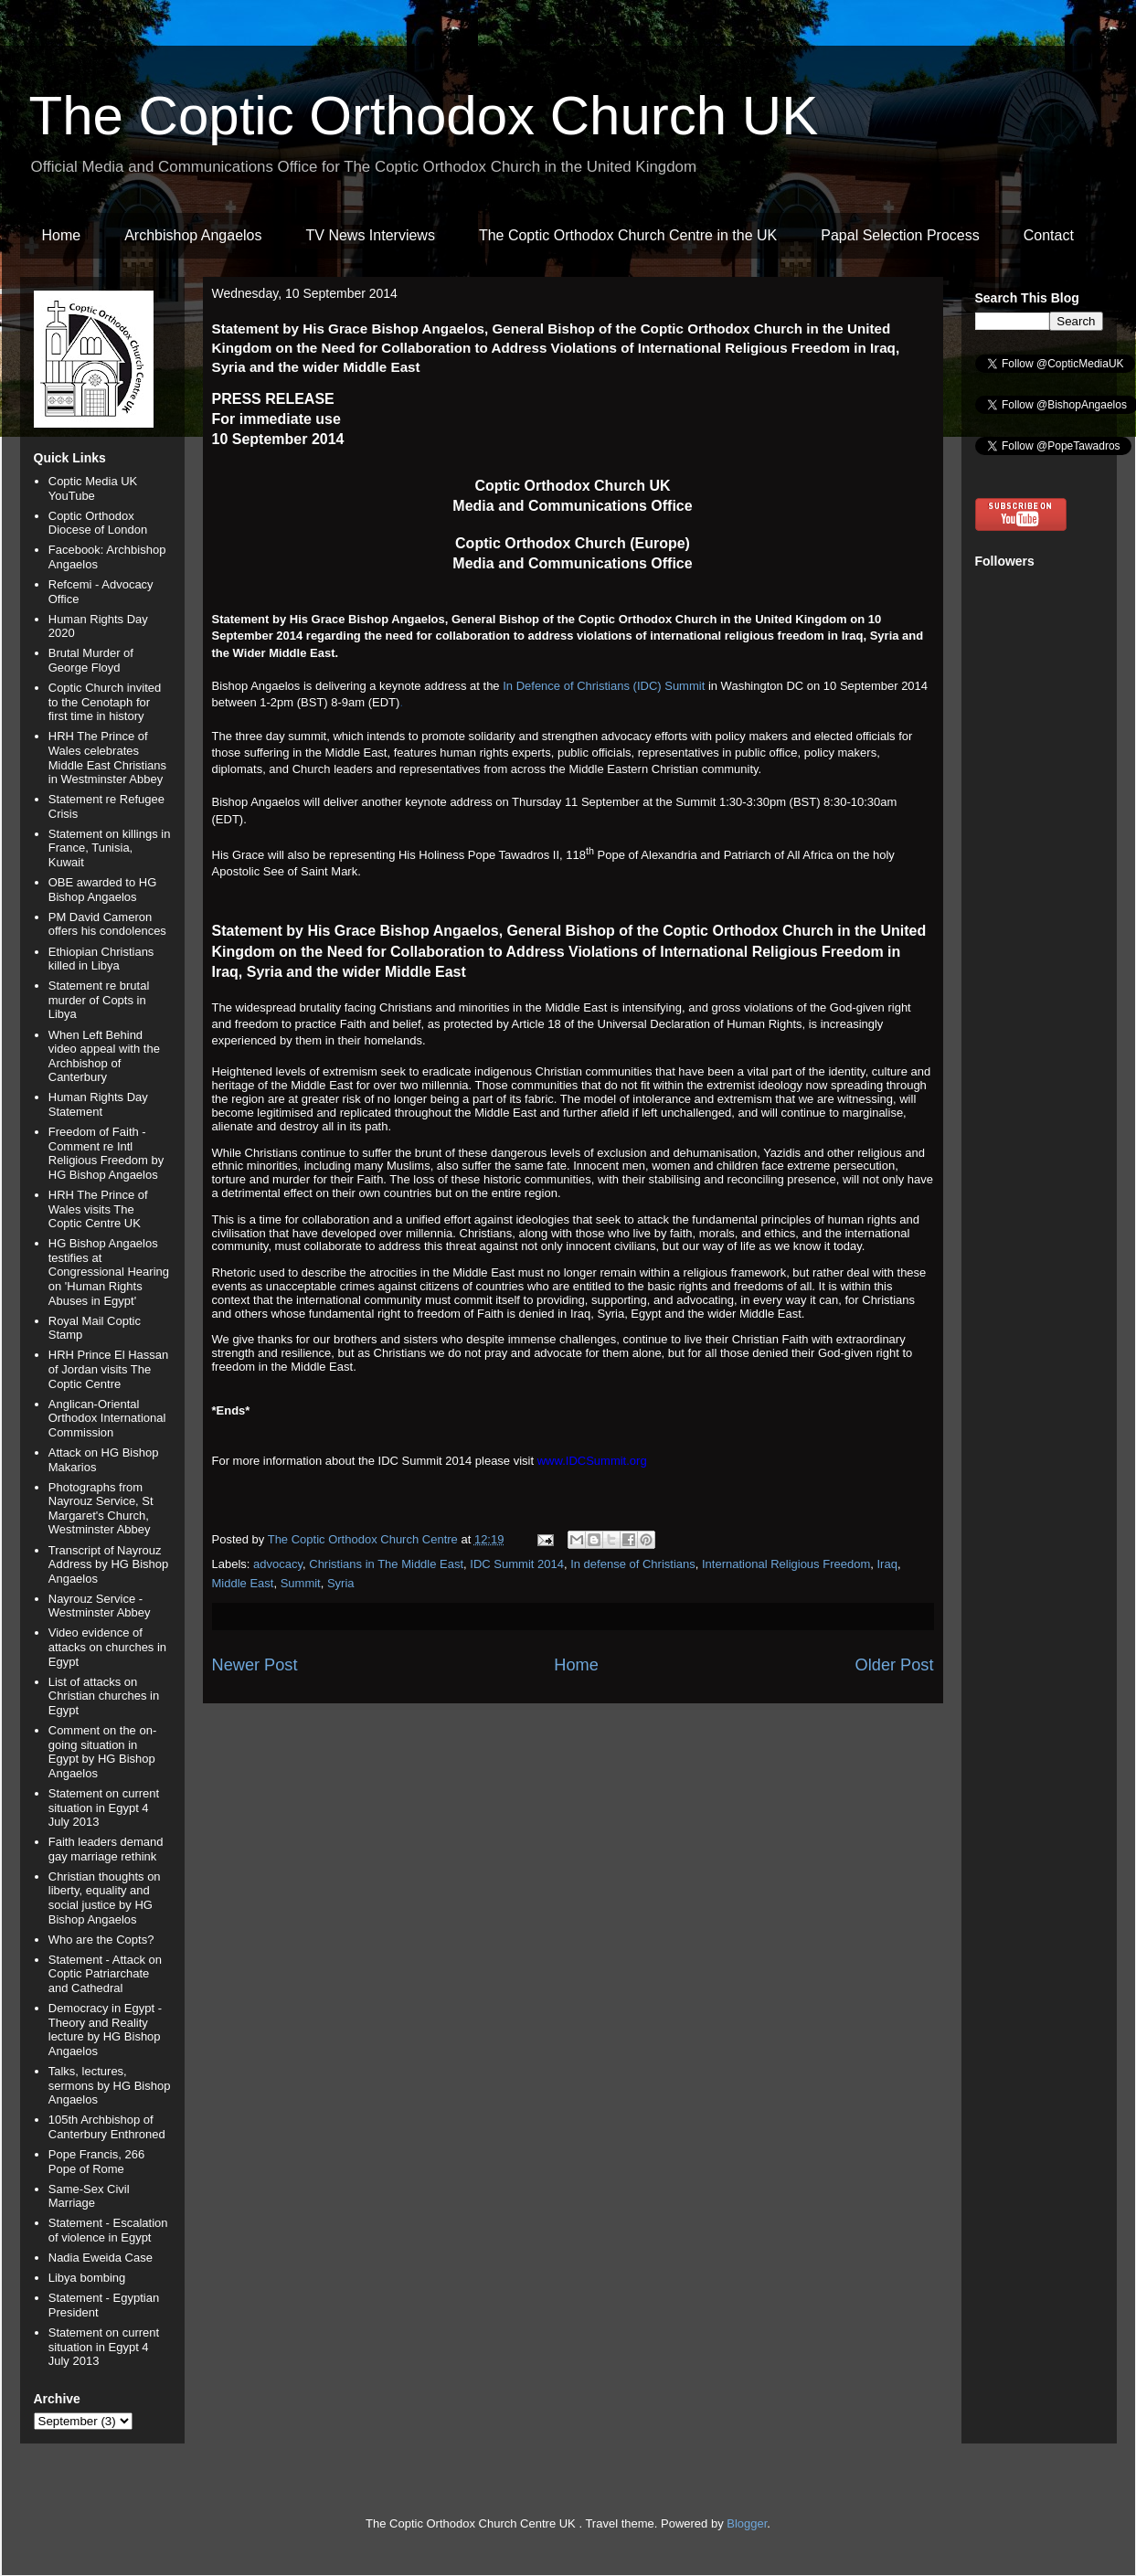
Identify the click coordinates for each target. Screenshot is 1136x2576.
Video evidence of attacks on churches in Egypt (107, 1647)
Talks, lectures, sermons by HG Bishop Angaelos (109, 2085)
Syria (341, 1583)
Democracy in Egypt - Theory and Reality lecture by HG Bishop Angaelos (105, 2029)
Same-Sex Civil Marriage (89, 2196)
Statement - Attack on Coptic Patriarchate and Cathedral (105, 1974)
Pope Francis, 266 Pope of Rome (96, 2161)
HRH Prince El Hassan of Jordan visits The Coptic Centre (108, 1369)
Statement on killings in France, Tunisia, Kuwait (109, 848)
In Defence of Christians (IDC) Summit (604, 686)
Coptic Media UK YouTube (93, 488)
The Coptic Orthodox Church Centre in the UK (628, 235)
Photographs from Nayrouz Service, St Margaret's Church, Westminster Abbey (101, 1508)
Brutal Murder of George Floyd (90, 660)
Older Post (894, 1665)
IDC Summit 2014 (517, 1564)
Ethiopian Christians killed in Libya (101, 959)
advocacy (278, 1564)
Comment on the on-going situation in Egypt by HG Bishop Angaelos (102, 1751)
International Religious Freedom (786, 1564)
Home (61, 235)
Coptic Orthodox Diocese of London (97, 523)
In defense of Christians (632, 1564)
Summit (301, 1583)
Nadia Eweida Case (100, 2257)
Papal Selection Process (900, 235)
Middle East (243, 1583)
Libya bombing (87, 2277)
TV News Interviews (370, 235)
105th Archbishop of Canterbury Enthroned (106, 2127)
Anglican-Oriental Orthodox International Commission (107, 1418)
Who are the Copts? (101, 1939)
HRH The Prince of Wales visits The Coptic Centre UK (98, 1209)
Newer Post (255, 1665)
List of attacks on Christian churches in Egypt (103, 1696)
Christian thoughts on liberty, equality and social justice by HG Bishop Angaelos (104, 1898)
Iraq (886, 1564)
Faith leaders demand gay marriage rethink (106, 1849)
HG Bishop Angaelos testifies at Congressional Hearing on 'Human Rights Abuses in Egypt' (108, 1271)
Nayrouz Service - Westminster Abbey (99, 1606)
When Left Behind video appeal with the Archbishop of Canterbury (104, 1056)
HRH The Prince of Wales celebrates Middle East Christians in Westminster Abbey (107, 757)
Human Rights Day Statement (98, 1104)
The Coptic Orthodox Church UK (424, 115)
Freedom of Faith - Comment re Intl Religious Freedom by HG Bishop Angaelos (106, 1153)
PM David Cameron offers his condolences (107, 924)
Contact (1049, 235)
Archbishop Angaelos (192, 235)
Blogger (747, 2523)
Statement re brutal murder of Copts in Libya (99, 1000)
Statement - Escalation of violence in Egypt (108, 2230)
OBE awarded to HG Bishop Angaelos (102, 889)
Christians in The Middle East (386, 1564)
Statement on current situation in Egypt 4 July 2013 (103, 1807)
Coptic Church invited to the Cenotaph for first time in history (105, 702)
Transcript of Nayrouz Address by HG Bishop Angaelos (108, 1564)
